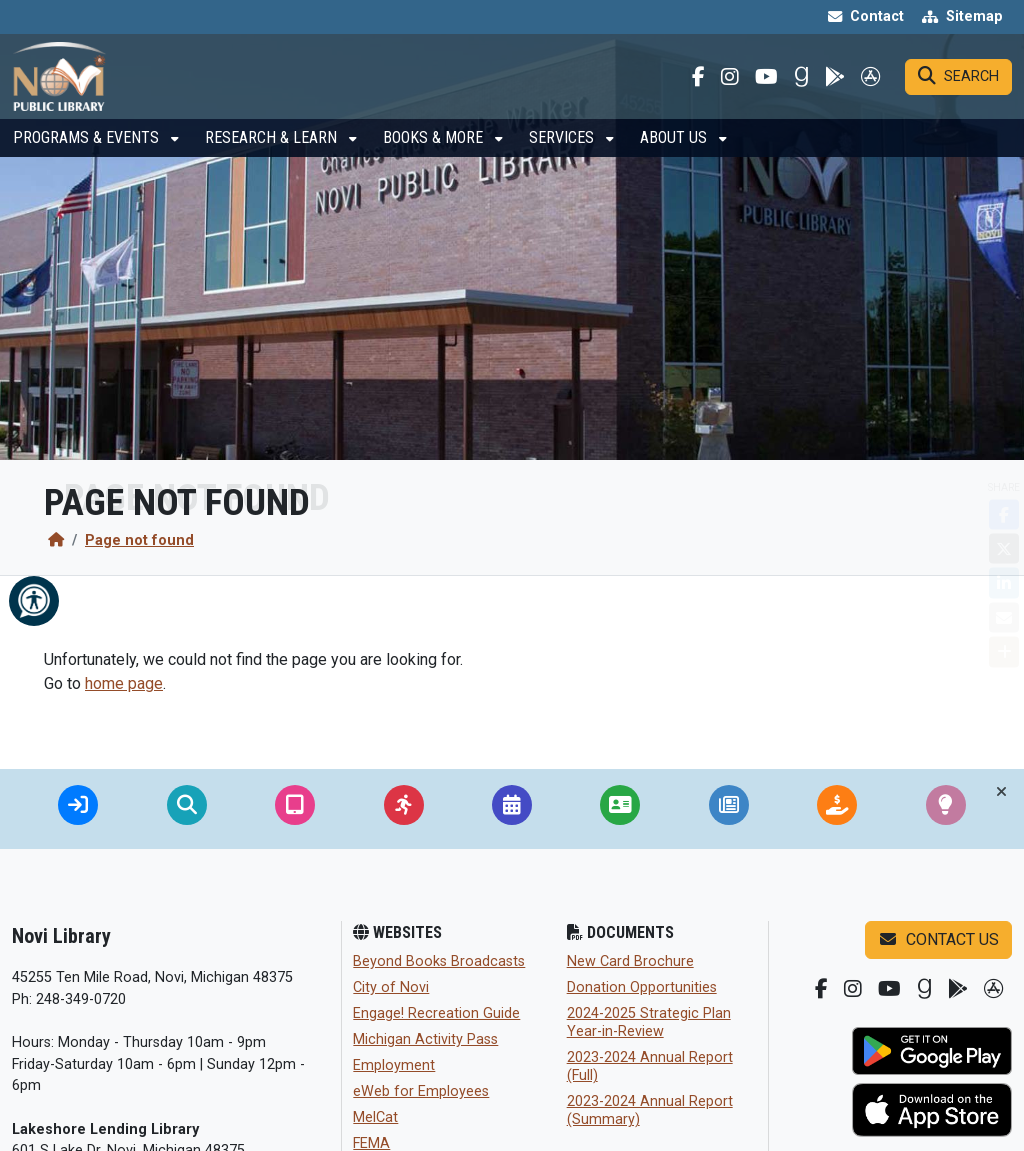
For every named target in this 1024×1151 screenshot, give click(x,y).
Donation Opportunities (642, 987)
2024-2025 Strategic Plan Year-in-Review (649, 1022)
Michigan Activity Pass (425, 1039)
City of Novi (391, 987)
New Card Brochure (630, 961)
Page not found (139, 540)
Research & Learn (273, 156)
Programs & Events (88, 156)
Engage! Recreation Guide (436, 1013)
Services (563, 156)
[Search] (958, 86)
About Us (675, 156)
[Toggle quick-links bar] (1001, 792)
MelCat (375, 1117)
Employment (394, 1065)
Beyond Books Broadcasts (439, 961)
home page (124, 683)
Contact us (938, 939)
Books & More (435, 156)
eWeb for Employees (421, 1091)
